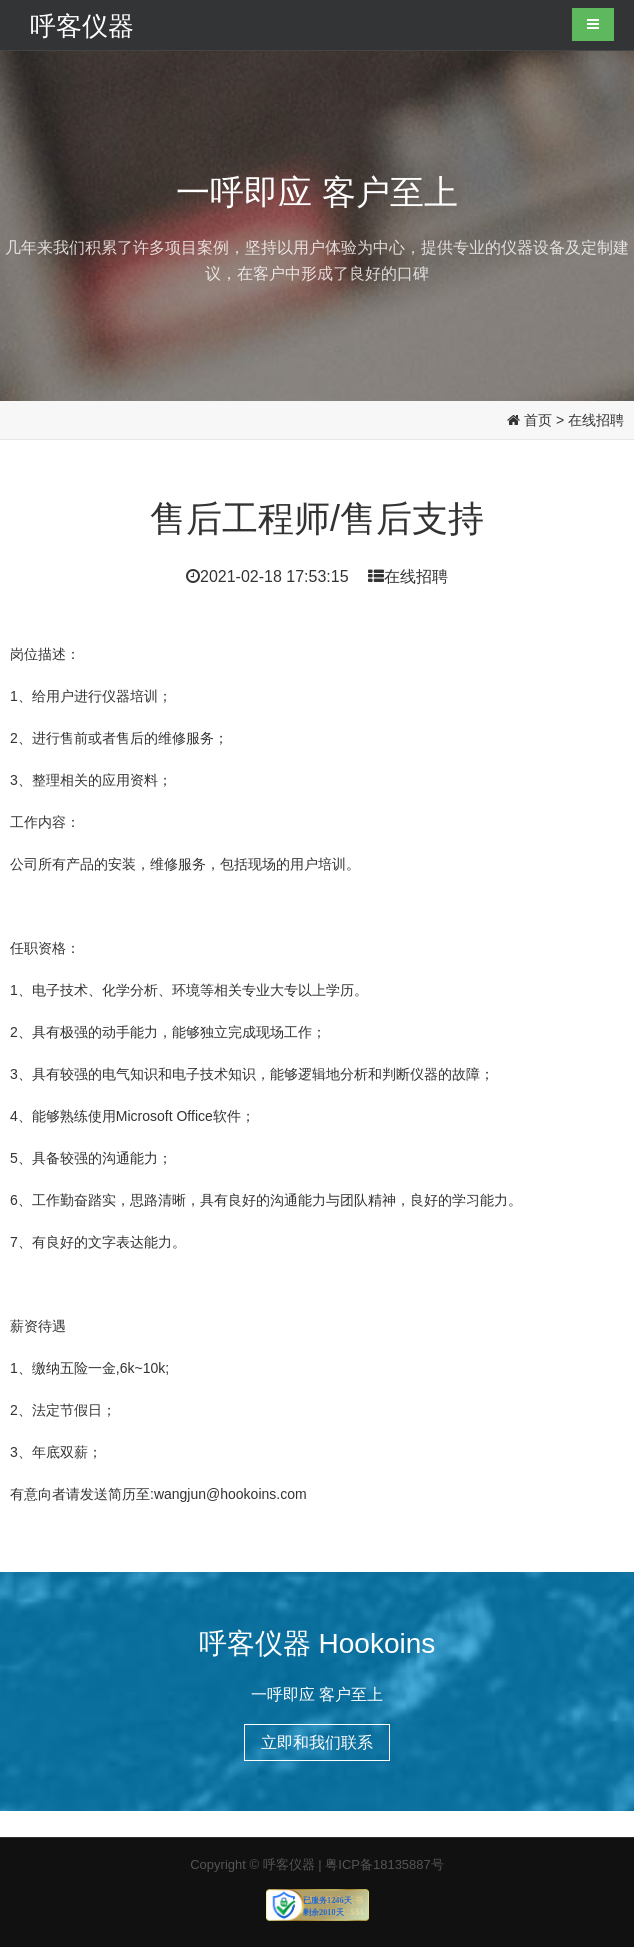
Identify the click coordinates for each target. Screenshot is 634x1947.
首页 (538, 420)
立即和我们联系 (317, 1742)
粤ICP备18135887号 (384, 1864)
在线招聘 (596, 420)
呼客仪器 (82, 25)
